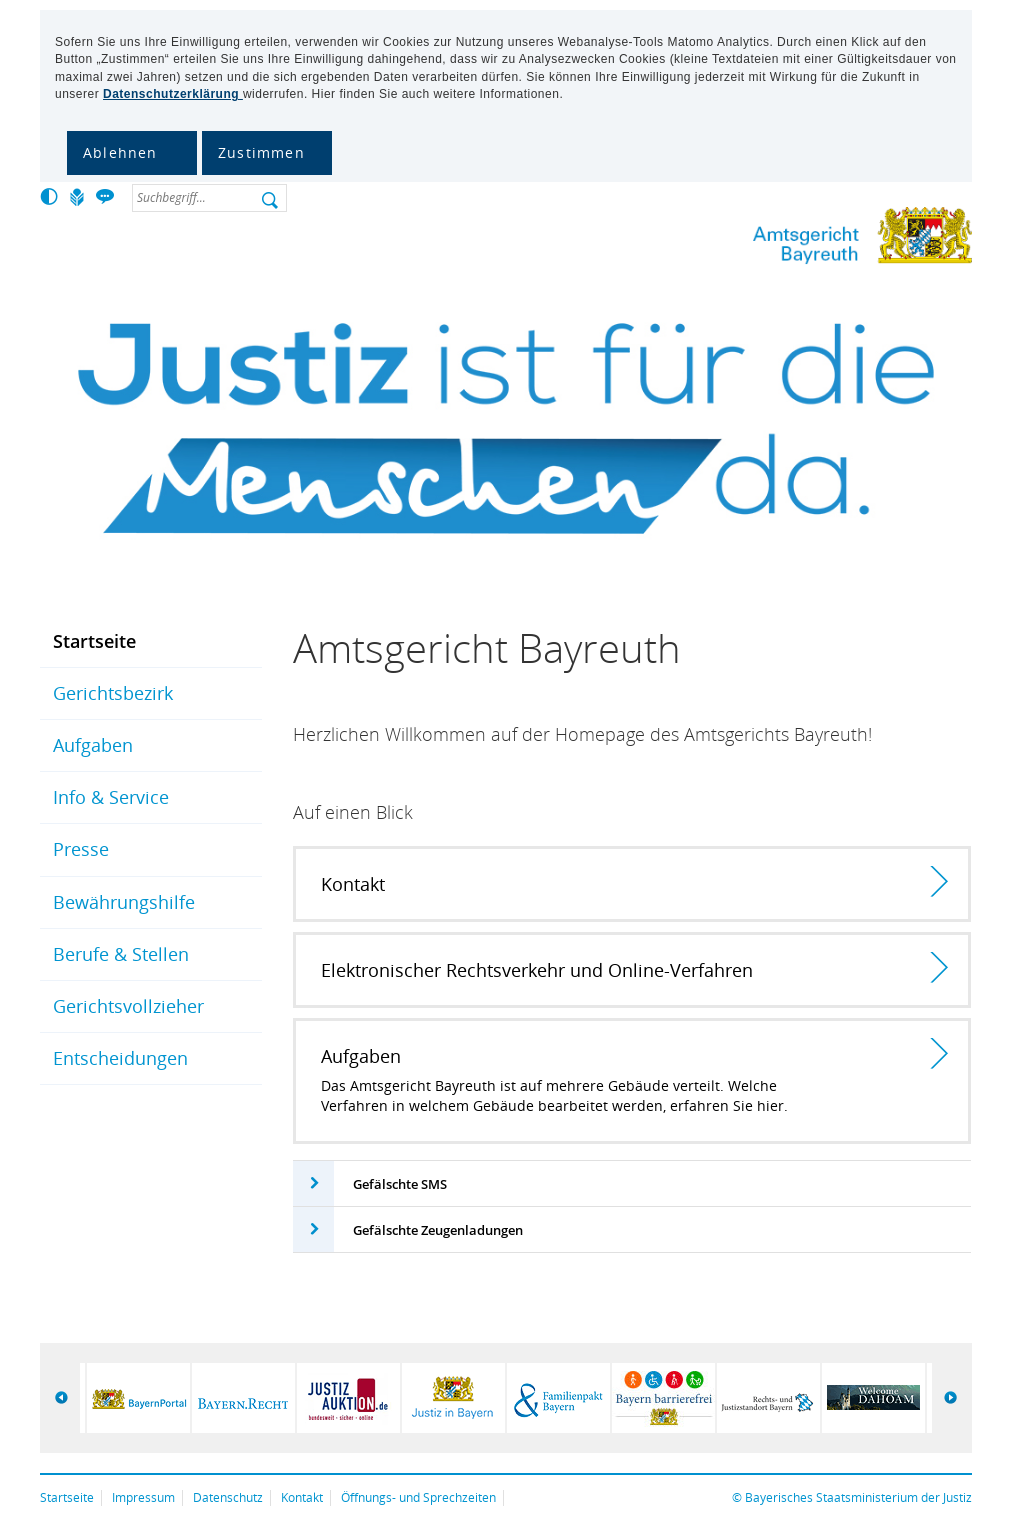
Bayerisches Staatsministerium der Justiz (858, 1497)
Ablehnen (120, 152)
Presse (81, 849)
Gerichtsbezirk (113, 693)
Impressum (143, 1497)
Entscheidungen (120, 1058)
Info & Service (111, 797)
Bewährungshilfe (124, 902)
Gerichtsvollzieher (128, 1006)
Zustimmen (261, 152)
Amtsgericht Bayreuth (797, 239)
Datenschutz (228, 1497)
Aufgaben (93, 745)
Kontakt (302, 1497)
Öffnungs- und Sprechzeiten (418, 1497)
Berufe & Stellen (121, 954)
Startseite (94, 641)
